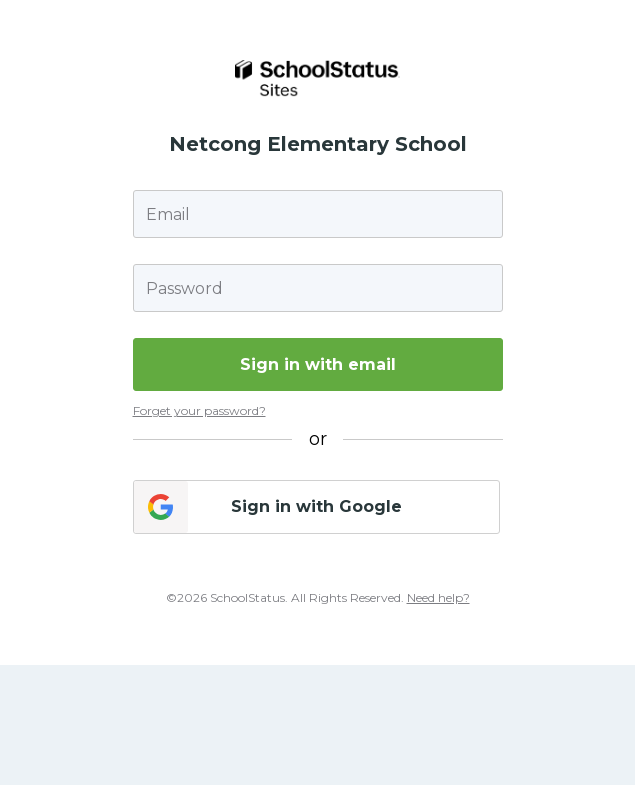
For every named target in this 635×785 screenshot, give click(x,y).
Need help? (438, 597)
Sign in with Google (316, 506)
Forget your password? (199, 410)
